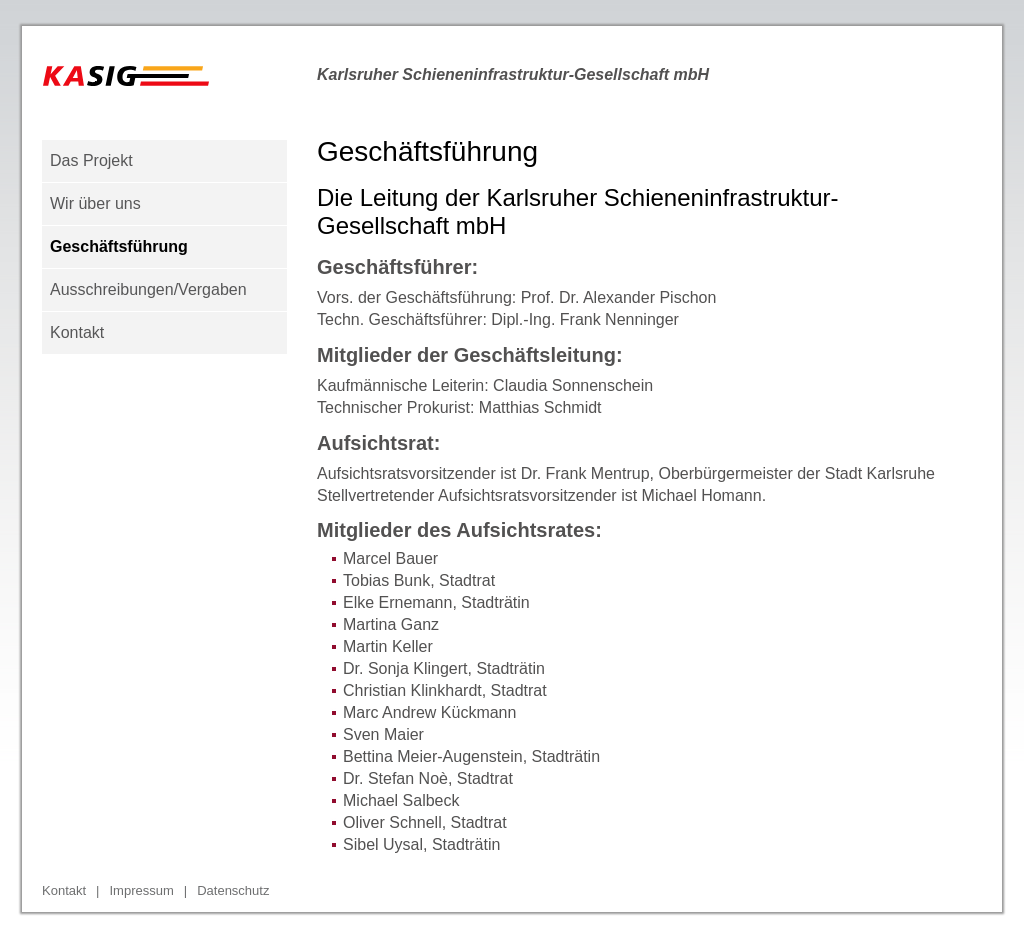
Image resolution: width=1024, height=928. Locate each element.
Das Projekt (91, 160)
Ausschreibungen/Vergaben (148, 289)
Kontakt (77, 332)
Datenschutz (233, 890)
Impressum (141, 890)
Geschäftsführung (119, 246)
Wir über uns (95, 203)
